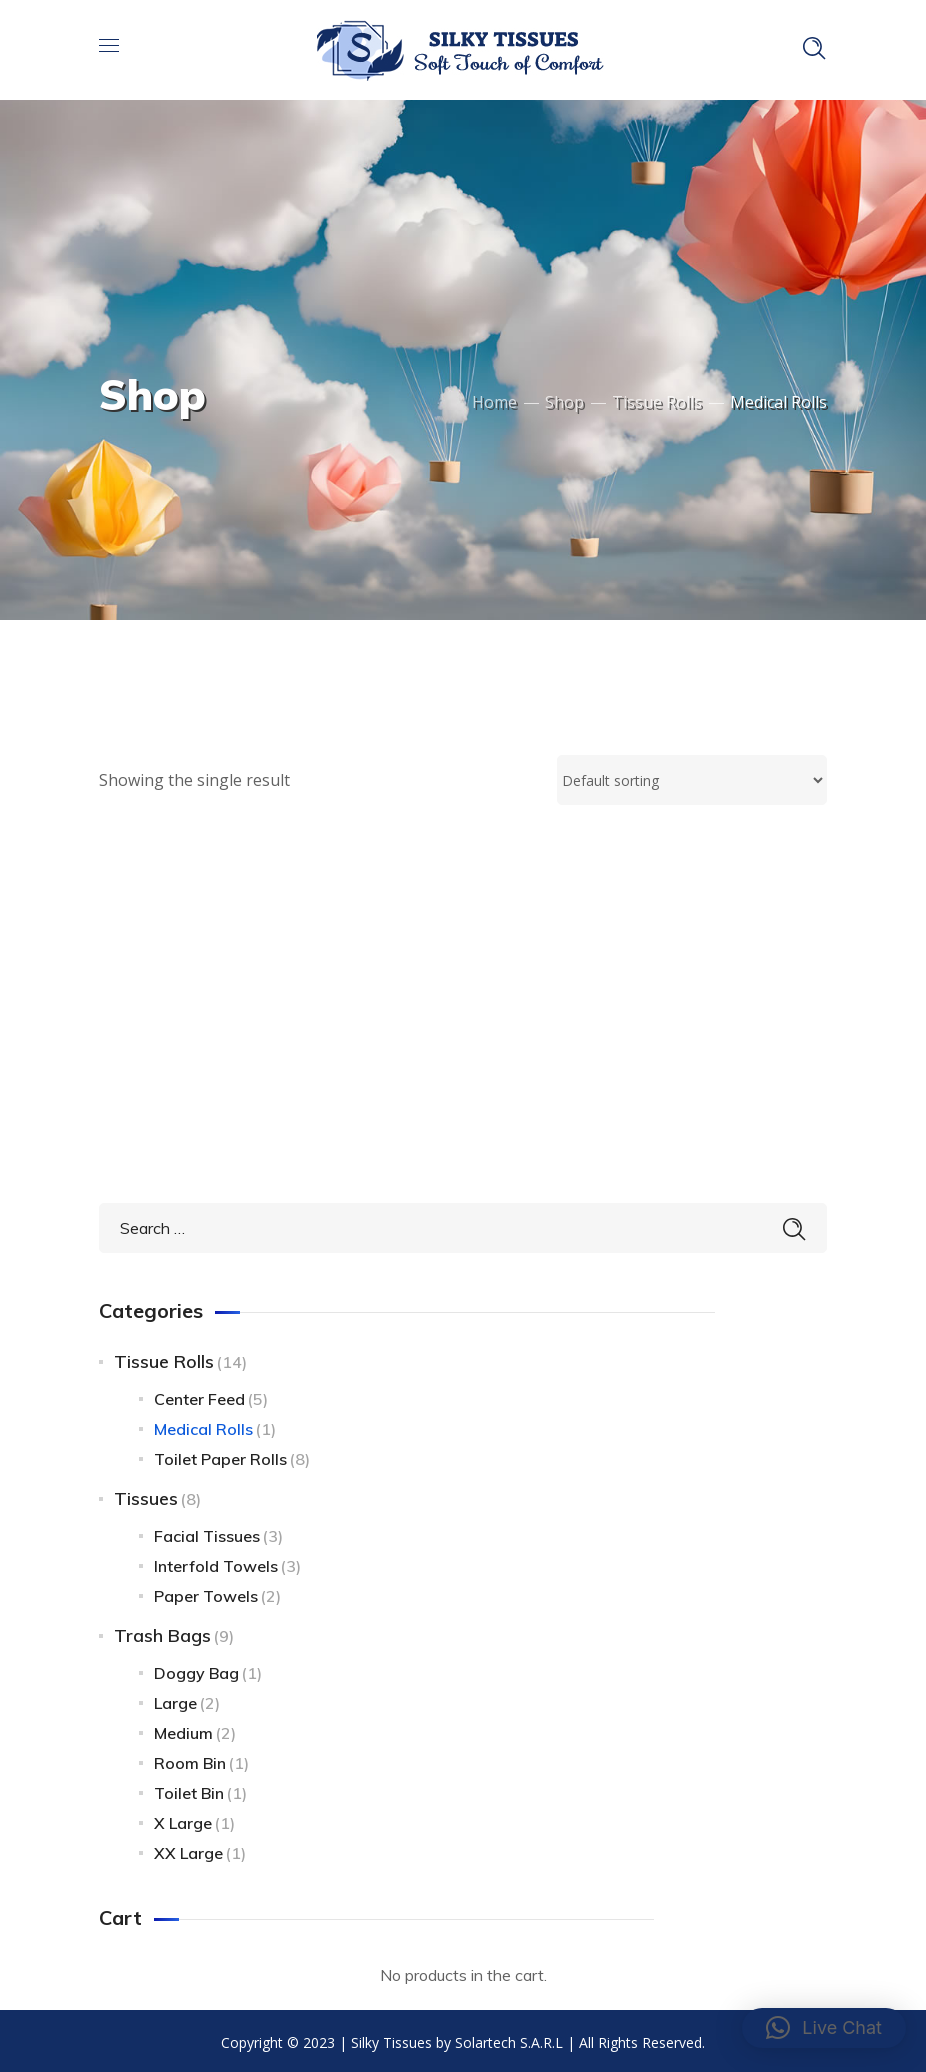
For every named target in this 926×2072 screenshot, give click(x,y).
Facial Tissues (207, 1532)
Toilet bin (189, 1789)
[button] (824, 2028)
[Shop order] (692, 780)
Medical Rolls (203, 1425)
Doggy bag (196, 1669)
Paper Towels (206, 1592)
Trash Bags (162, 1631)
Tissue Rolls (657, 402)
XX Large (188, 1849)
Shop (564, 402)
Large (175, 1699)
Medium (183, 1729)
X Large (183, 1819)
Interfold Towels (216, 1562)
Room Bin (190, 1759)
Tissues (146, 1494)
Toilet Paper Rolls (220, 1455)
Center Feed (199, 1395)
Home (494, 402)
